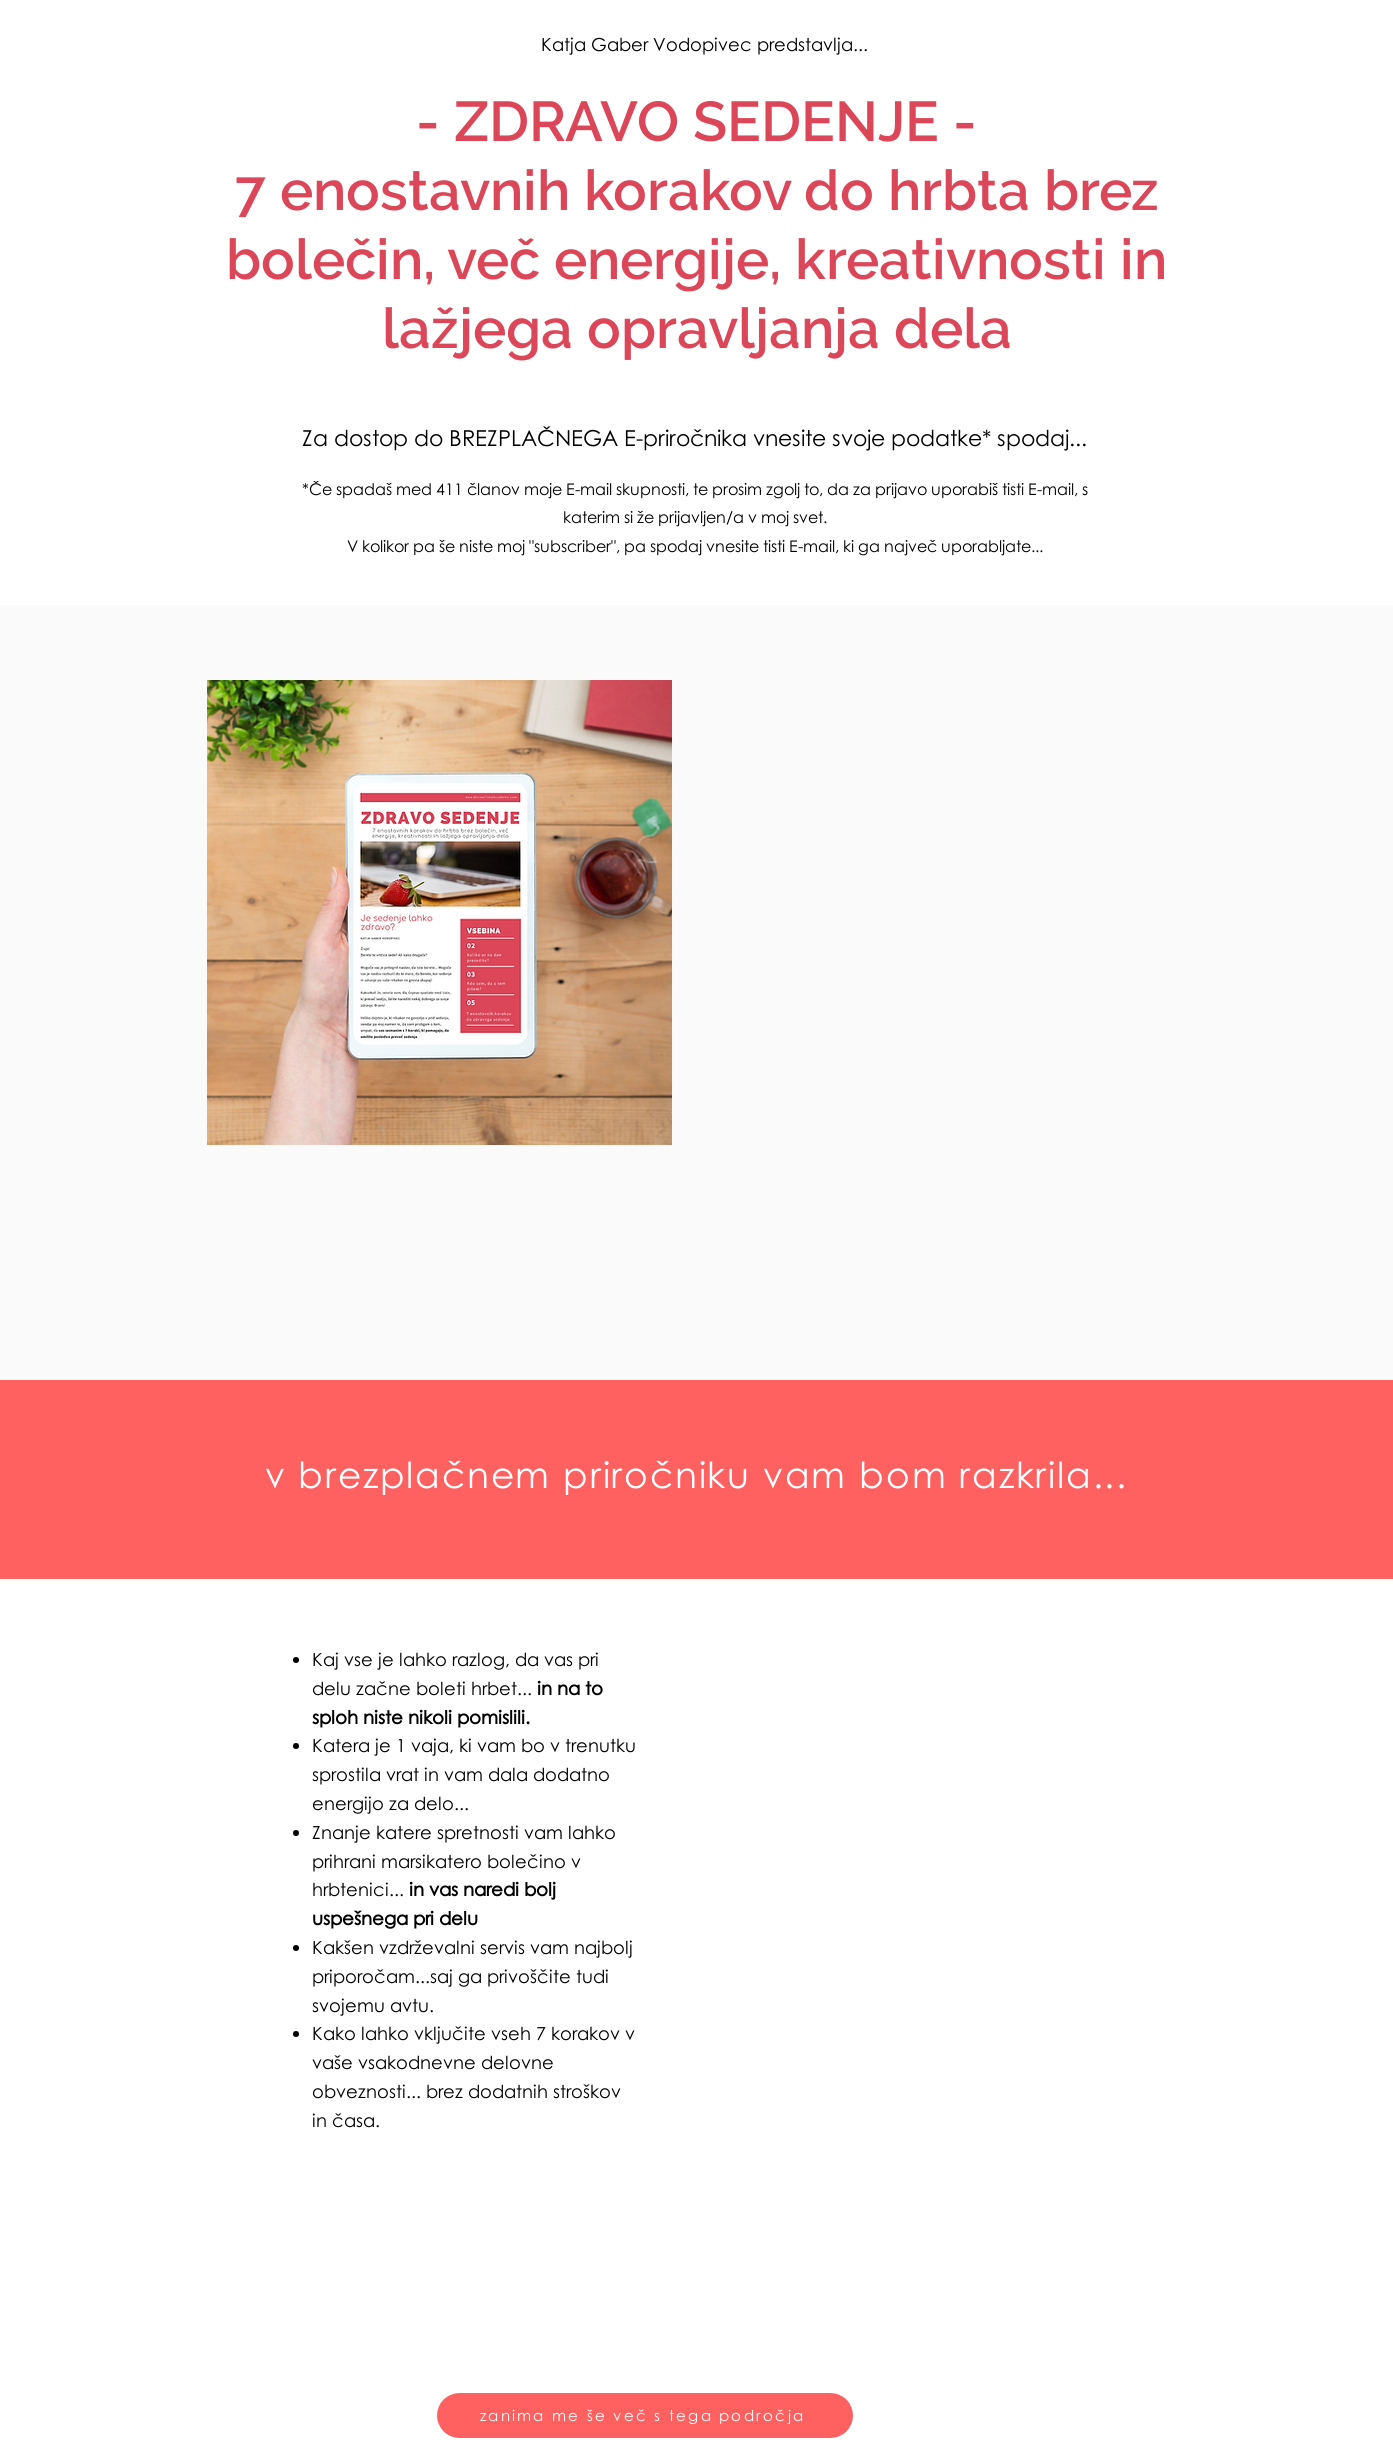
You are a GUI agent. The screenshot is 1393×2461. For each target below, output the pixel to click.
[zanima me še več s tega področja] (645, 2415)
